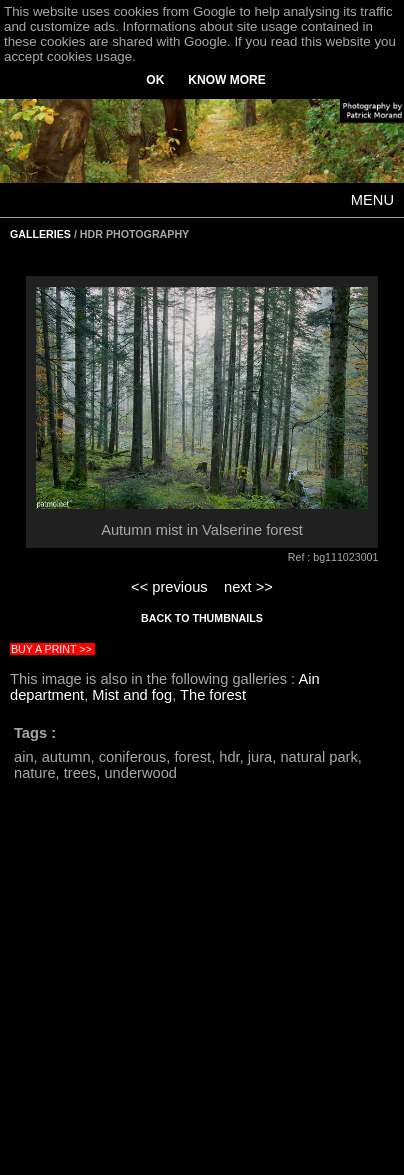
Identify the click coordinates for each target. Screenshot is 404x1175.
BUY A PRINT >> (51, 649)
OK (155, 80)
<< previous (169, 587)
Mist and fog (132, 695)
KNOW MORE (226, 80)
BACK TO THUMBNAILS (202, 618)
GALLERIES (40, 234)
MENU (372, 200)
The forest (213, 695)
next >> (248, 587)
